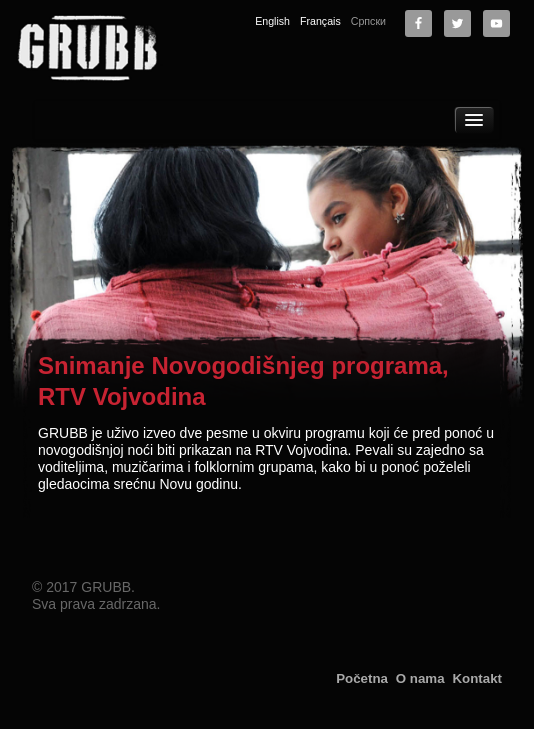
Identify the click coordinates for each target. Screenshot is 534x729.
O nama (420, 678)
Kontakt (477, 678)
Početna (362, 678)
